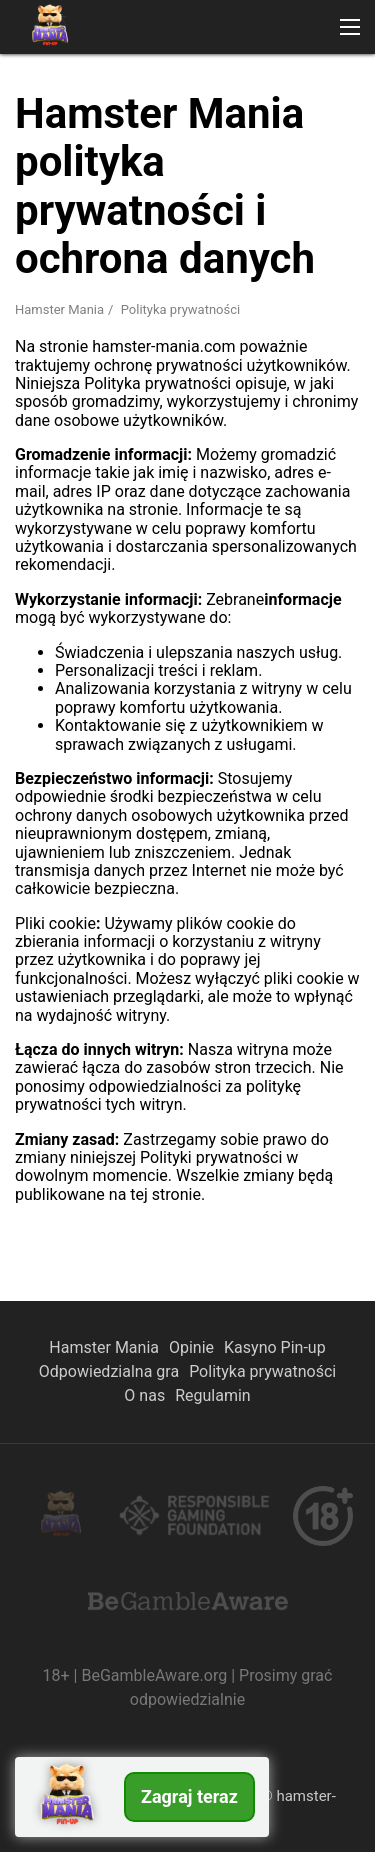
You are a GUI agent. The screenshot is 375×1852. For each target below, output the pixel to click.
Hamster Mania (104, 1347)
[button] (350, 27)
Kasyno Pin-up (275, 1347)
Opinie (191, 1347)
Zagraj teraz (189, 1796)
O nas (144, 1395)
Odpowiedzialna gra (109, 1371)
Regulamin (213, 1395)
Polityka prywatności (262, 1371)
